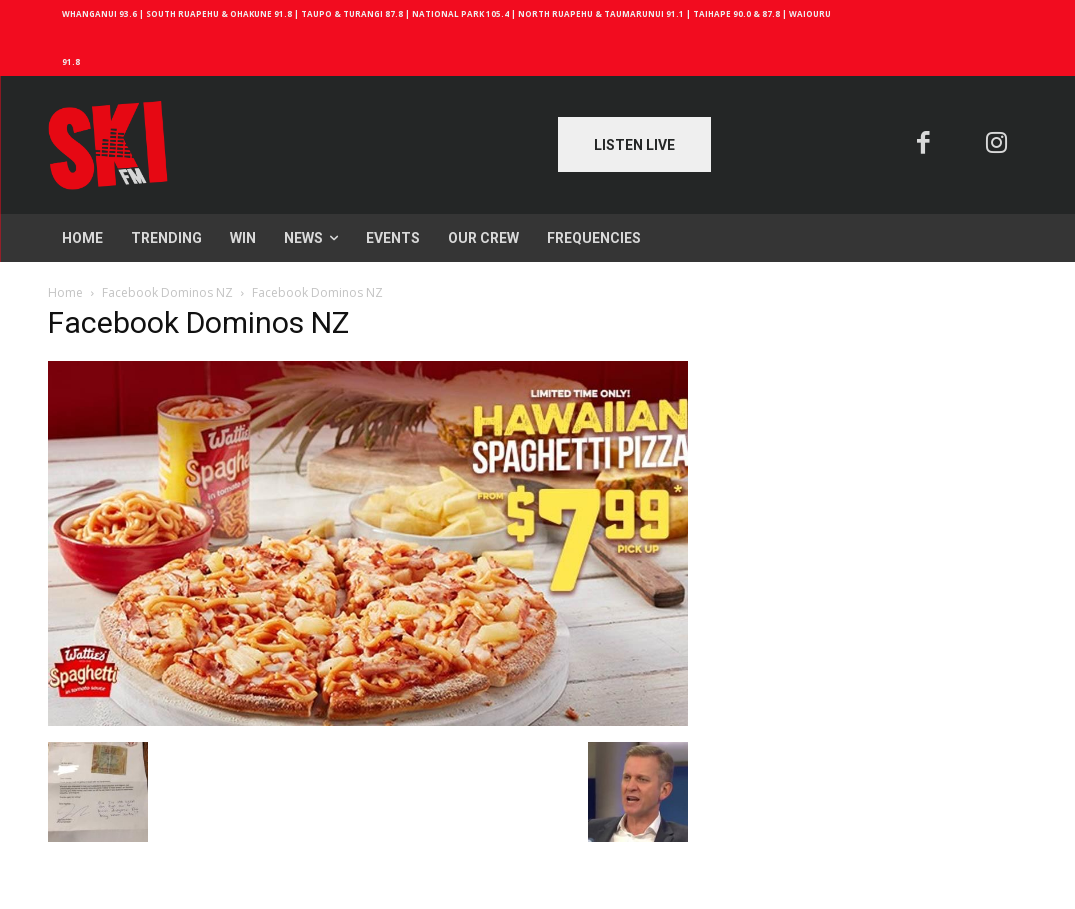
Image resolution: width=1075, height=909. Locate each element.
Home (65, 292)
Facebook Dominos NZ (167, 292)
